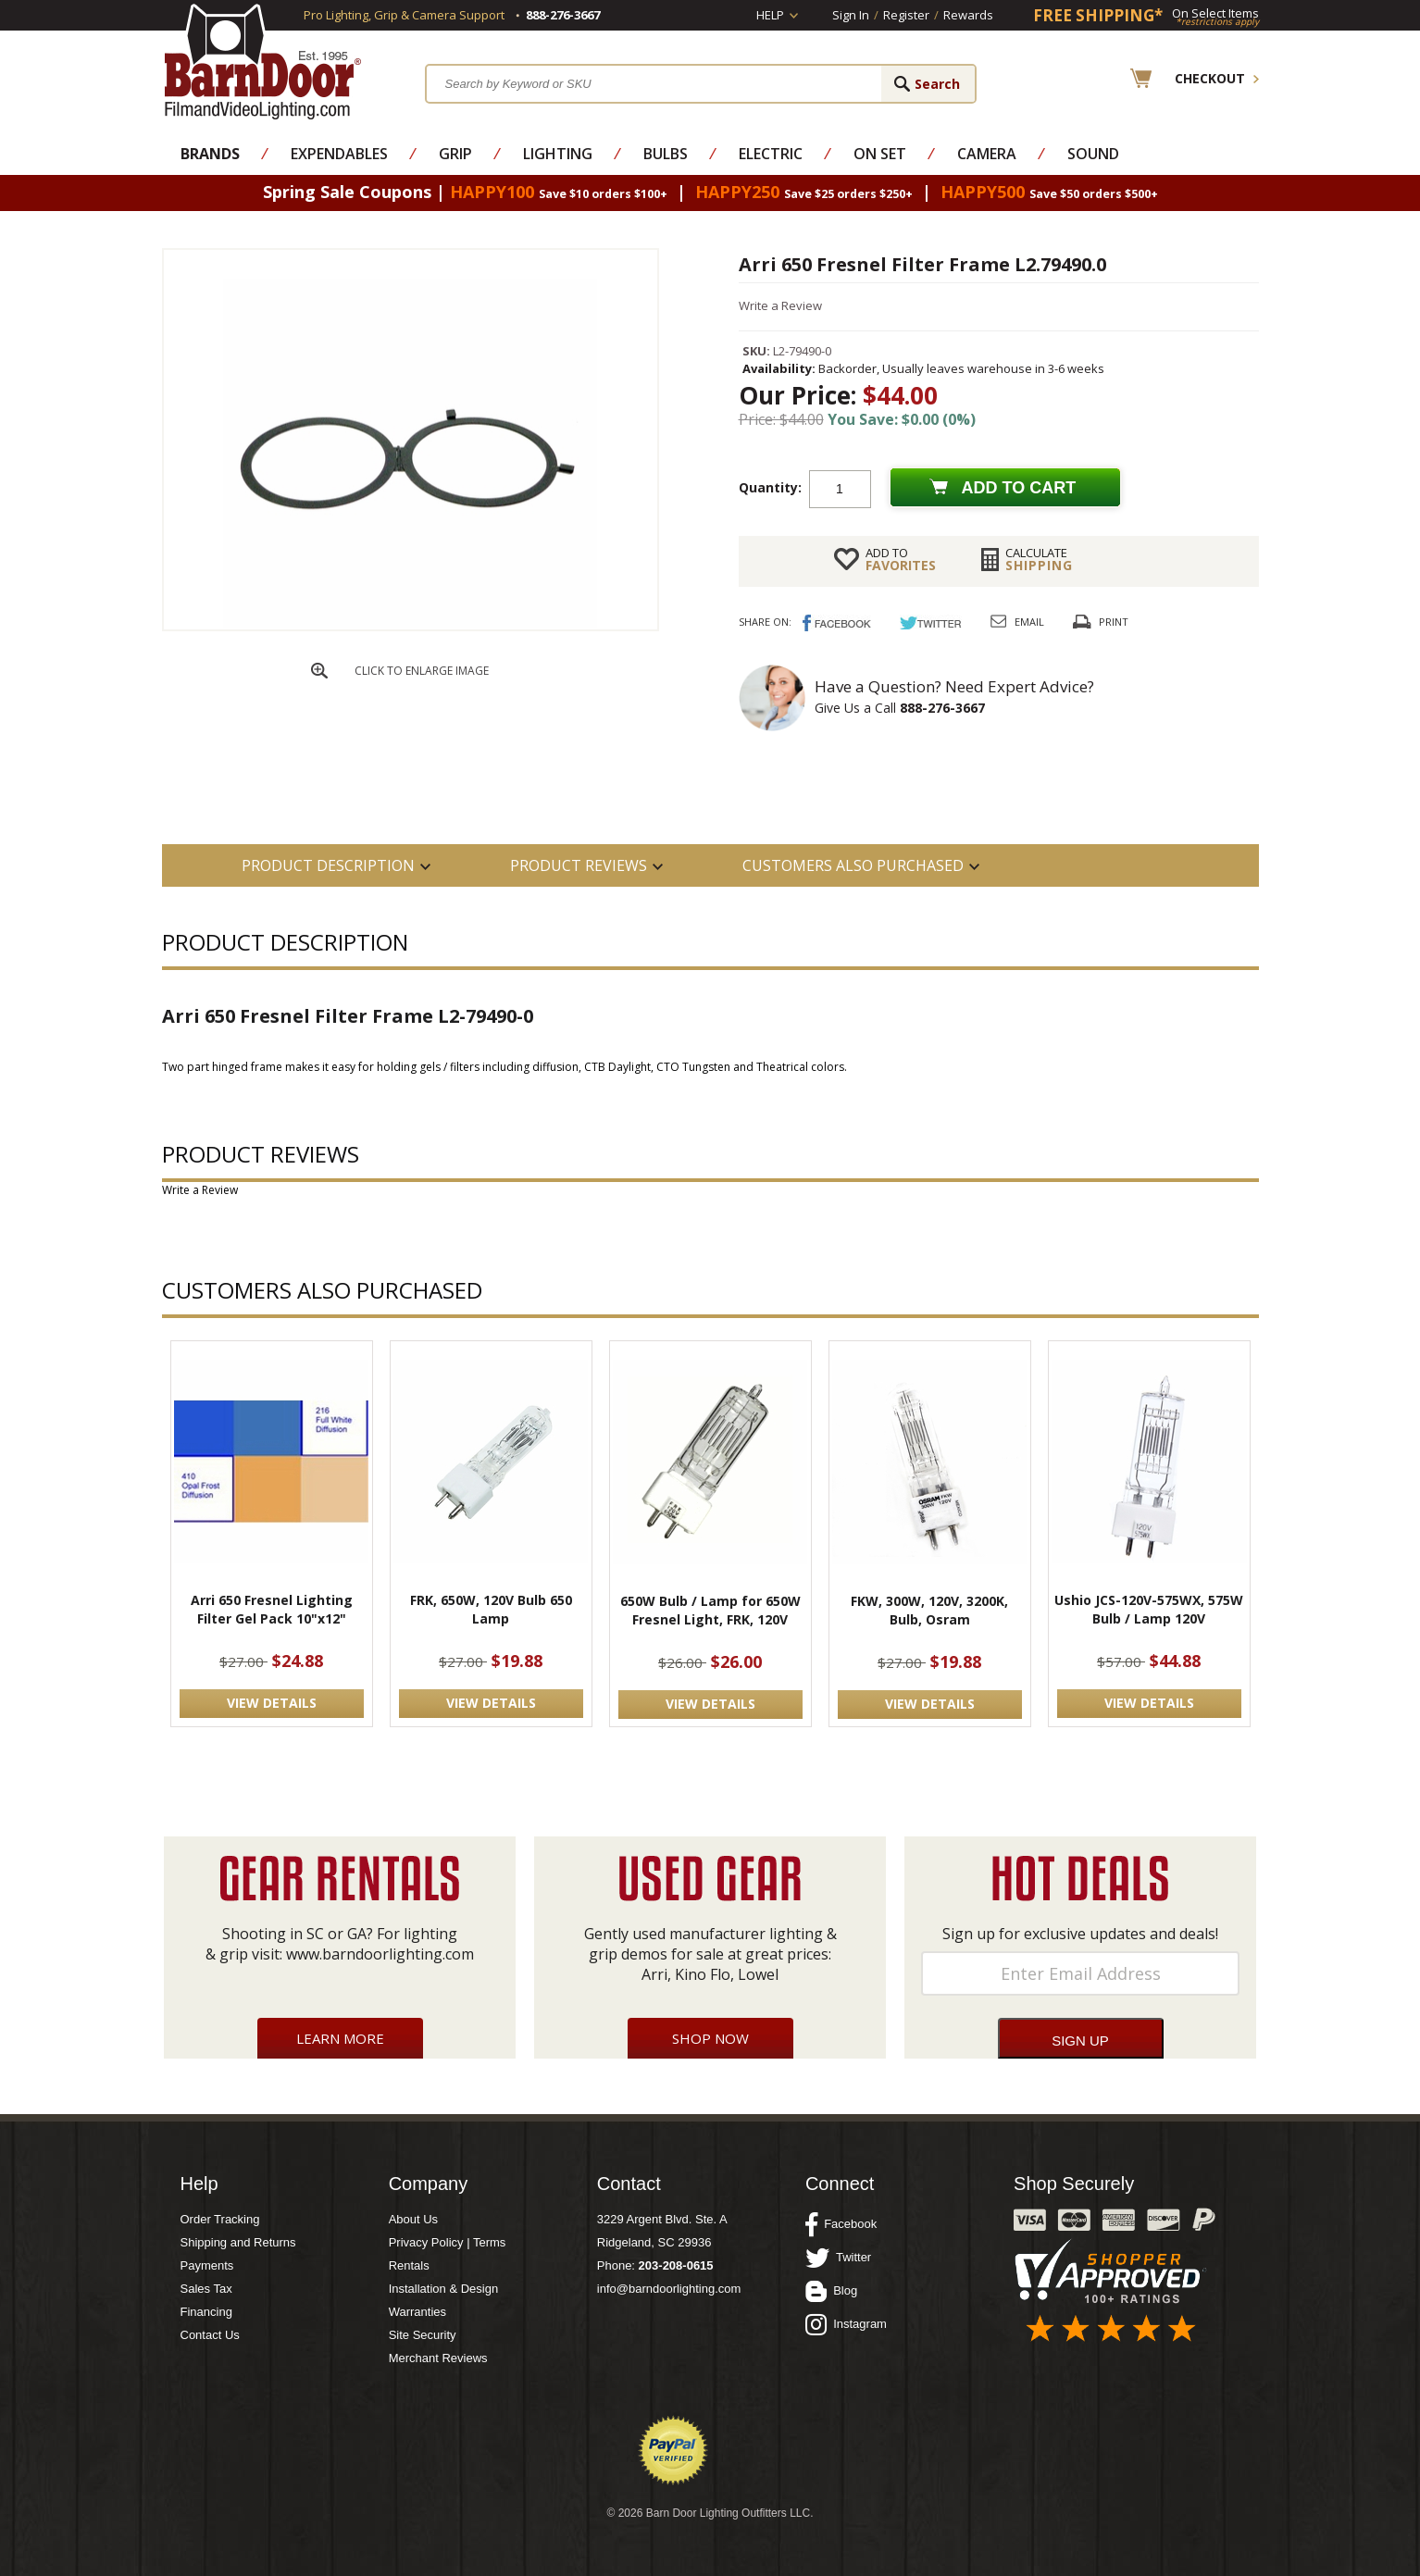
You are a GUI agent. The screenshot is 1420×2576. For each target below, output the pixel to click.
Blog (831, 2291)
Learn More (340, 2038)
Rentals (409, 2265)
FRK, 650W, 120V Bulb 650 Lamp (491, 1609)
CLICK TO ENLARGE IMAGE (422, 670)
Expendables (339, 153)
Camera (986, 153)
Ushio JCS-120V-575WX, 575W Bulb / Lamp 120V (1148, 1609)
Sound (1093, 153)
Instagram (846, 2324)
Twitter (838, 2258)
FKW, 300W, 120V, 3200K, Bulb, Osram (929, 1610)
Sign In (850, 14)
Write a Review (780, 305)
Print (1113, 621)
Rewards (968, 14)
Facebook (841, 2224)
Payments (207, 2265)
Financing (206, 2312)
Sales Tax (206, 2289)
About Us (413, 2219)
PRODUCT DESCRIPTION (328, 865)
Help (770, 14)
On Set (879, 153)
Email (1029, 621)
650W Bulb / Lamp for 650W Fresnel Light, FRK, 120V (710, 1610)
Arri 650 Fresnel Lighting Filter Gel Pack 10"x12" (272, 1609)
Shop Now (710, 2038)
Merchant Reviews (438, 2358)
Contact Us (210, 2335)
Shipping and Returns (238, 2242)
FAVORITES (901, 559)
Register (906, 14)
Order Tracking (220, 2219)
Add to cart (1019, 488)
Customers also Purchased (853, 865)
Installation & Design (444, 2289)
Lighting (557, 153)
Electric (771, 153)
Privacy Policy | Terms (447, 2242)
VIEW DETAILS (272, 1702)
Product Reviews (578, 865)
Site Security (422, 2335)
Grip (455, 153)
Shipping (1039, 559)
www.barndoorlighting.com (380, 1954)
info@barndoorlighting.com (669, 2289)
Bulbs (665, 153)
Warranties (417, 2312)
